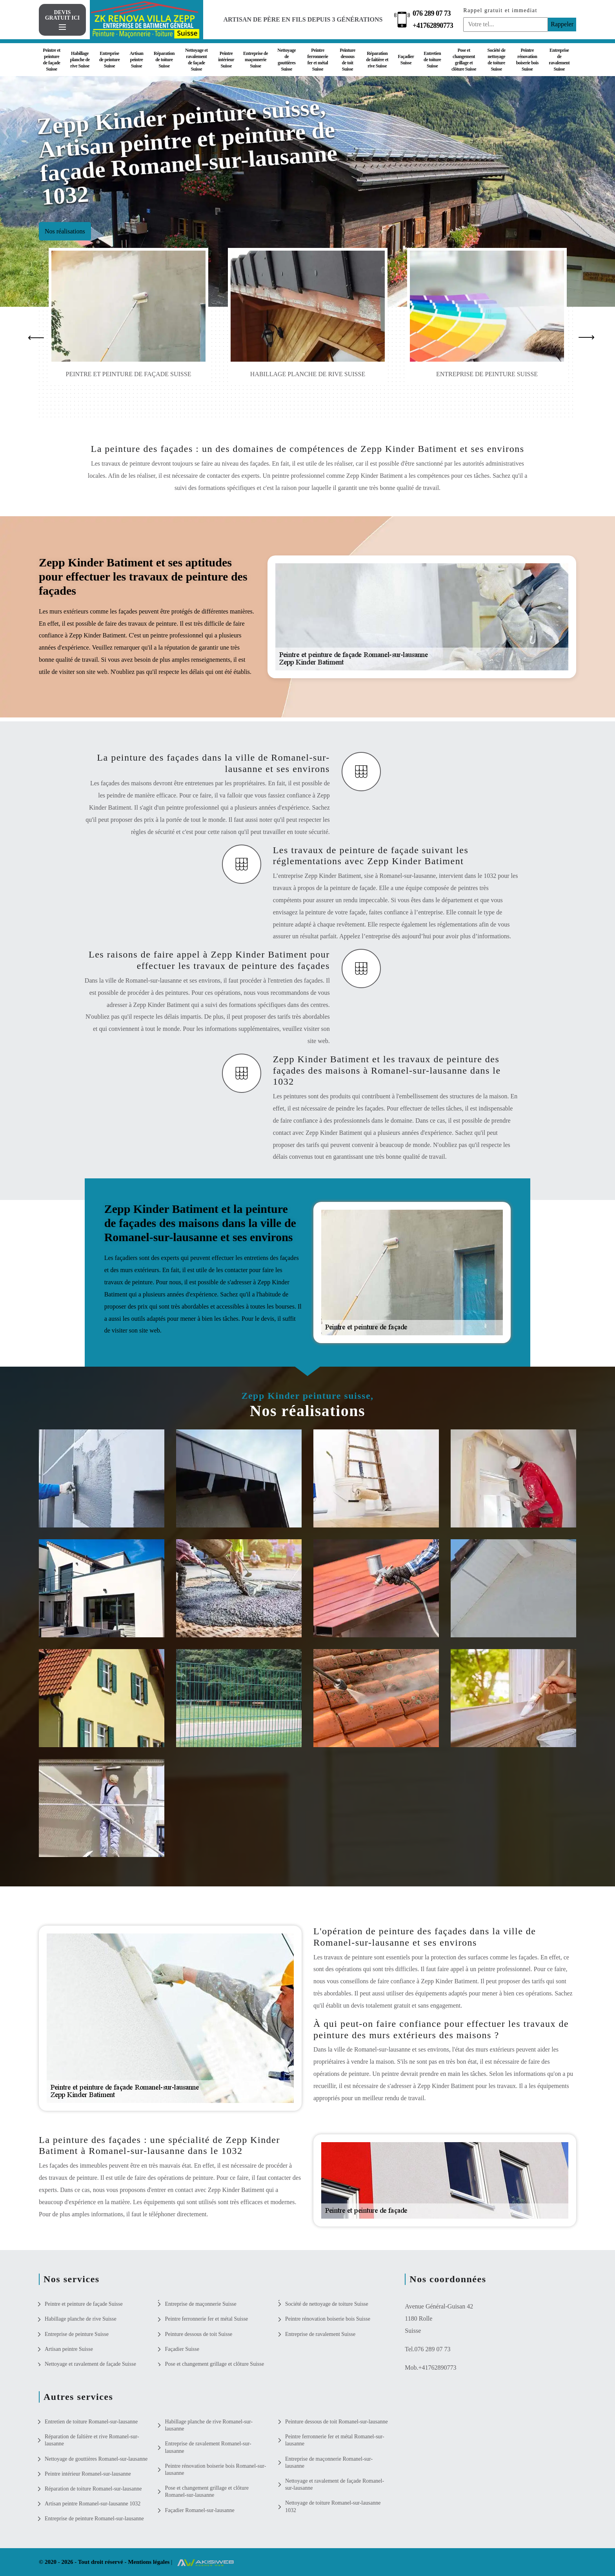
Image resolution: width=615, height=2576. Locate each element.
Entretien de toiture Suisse (432, 60)
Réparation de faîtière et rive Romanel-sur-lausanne (92, 2440)
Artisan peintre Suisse (136, 60)
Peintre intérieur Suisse (226, 60)
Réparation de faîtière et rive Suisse (377, 60)
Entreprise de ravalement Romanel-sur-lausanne (208, 2447)
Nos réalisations (65, 231)
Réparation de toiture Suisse (164, 60)
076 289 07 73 (432, 13)
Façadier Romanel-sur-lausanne (199, 2510)
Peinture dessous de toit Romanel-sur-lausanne (336, 2422)
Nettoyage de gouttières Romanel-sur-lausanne (96, 2459)
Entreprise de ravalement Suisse (559, 59)
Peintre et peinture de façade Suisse (51, 59)
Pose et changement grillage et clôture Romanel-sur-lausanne (206, 2491)
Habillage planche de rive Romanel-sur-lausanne (209, 2425)
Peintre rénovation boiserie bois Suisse (527, 59)
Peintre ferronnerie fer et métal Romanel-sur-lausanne (334, 2440)
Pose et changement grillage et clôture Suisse (463, 59)
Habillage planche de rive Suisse (79, 60)
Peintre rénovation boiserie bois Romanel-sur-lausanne (215, 2469)
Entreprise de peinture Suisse (109, 60)
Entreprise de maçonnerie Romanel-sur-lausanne (329, 2462)
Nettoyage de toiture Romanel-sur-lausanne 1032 (332, 2506)
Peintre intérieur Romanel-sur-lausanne (88, 2474)
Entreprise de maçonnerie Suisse (255, 60)
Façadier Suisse (406, 60)
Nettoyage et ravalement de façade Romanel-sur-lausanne (334, 2484)
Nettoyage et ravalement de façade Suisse (196, 59)
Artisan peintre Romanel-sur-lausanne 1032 (92, 2504)
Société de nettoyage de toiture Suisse (497, 59)
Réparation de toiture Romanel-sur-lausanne (93, 2489)
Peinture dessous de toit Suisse (347, 59)
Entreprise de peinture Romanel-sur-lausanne (94, 2518)
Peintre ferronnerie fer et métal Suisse (317, 59)
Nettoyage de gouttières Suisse (286, 59)
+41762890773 (433, 25)
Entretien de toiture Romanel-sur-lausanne (91, 2422)
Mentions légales (149, 2562)
